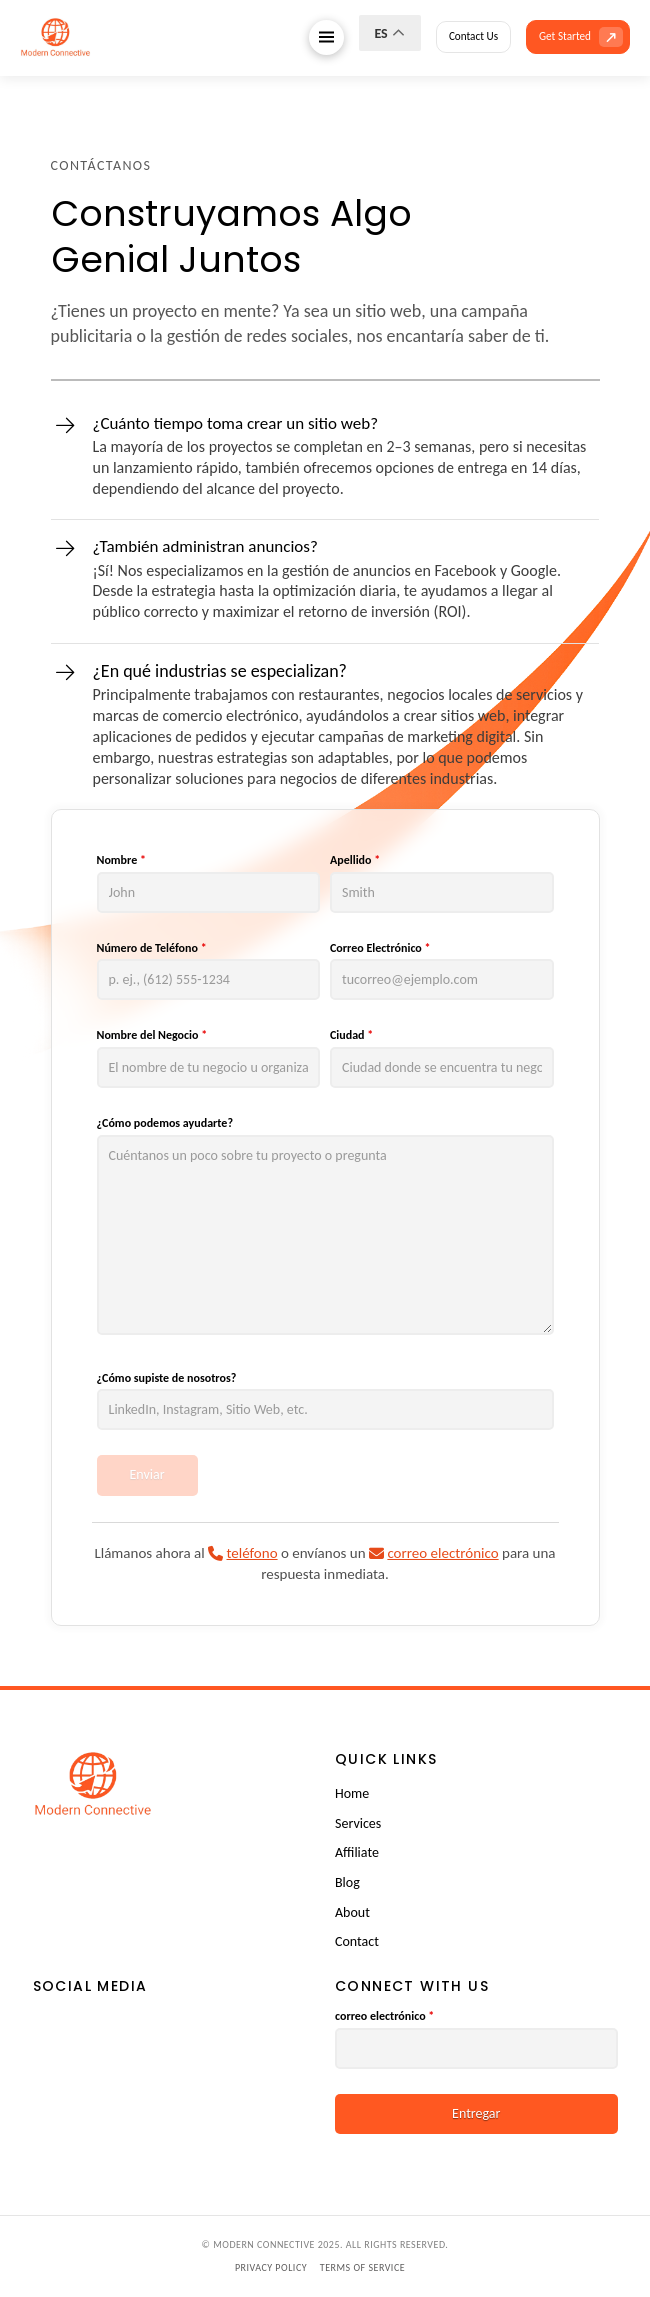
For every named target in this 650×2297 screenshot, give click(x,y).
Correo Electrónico (380, 948)
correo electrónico (384, 2016)
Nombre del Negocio (152, 1035)
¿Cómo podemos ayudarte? (165, 1123)
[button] (326, 37)
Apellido (355, 860)
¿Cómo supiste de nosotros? (167, 1378)
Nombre (121, 860)
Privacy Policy (271, 2267)
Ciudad (351, 1035)
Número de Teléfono (152, 948)
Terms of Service (362, 2267)
